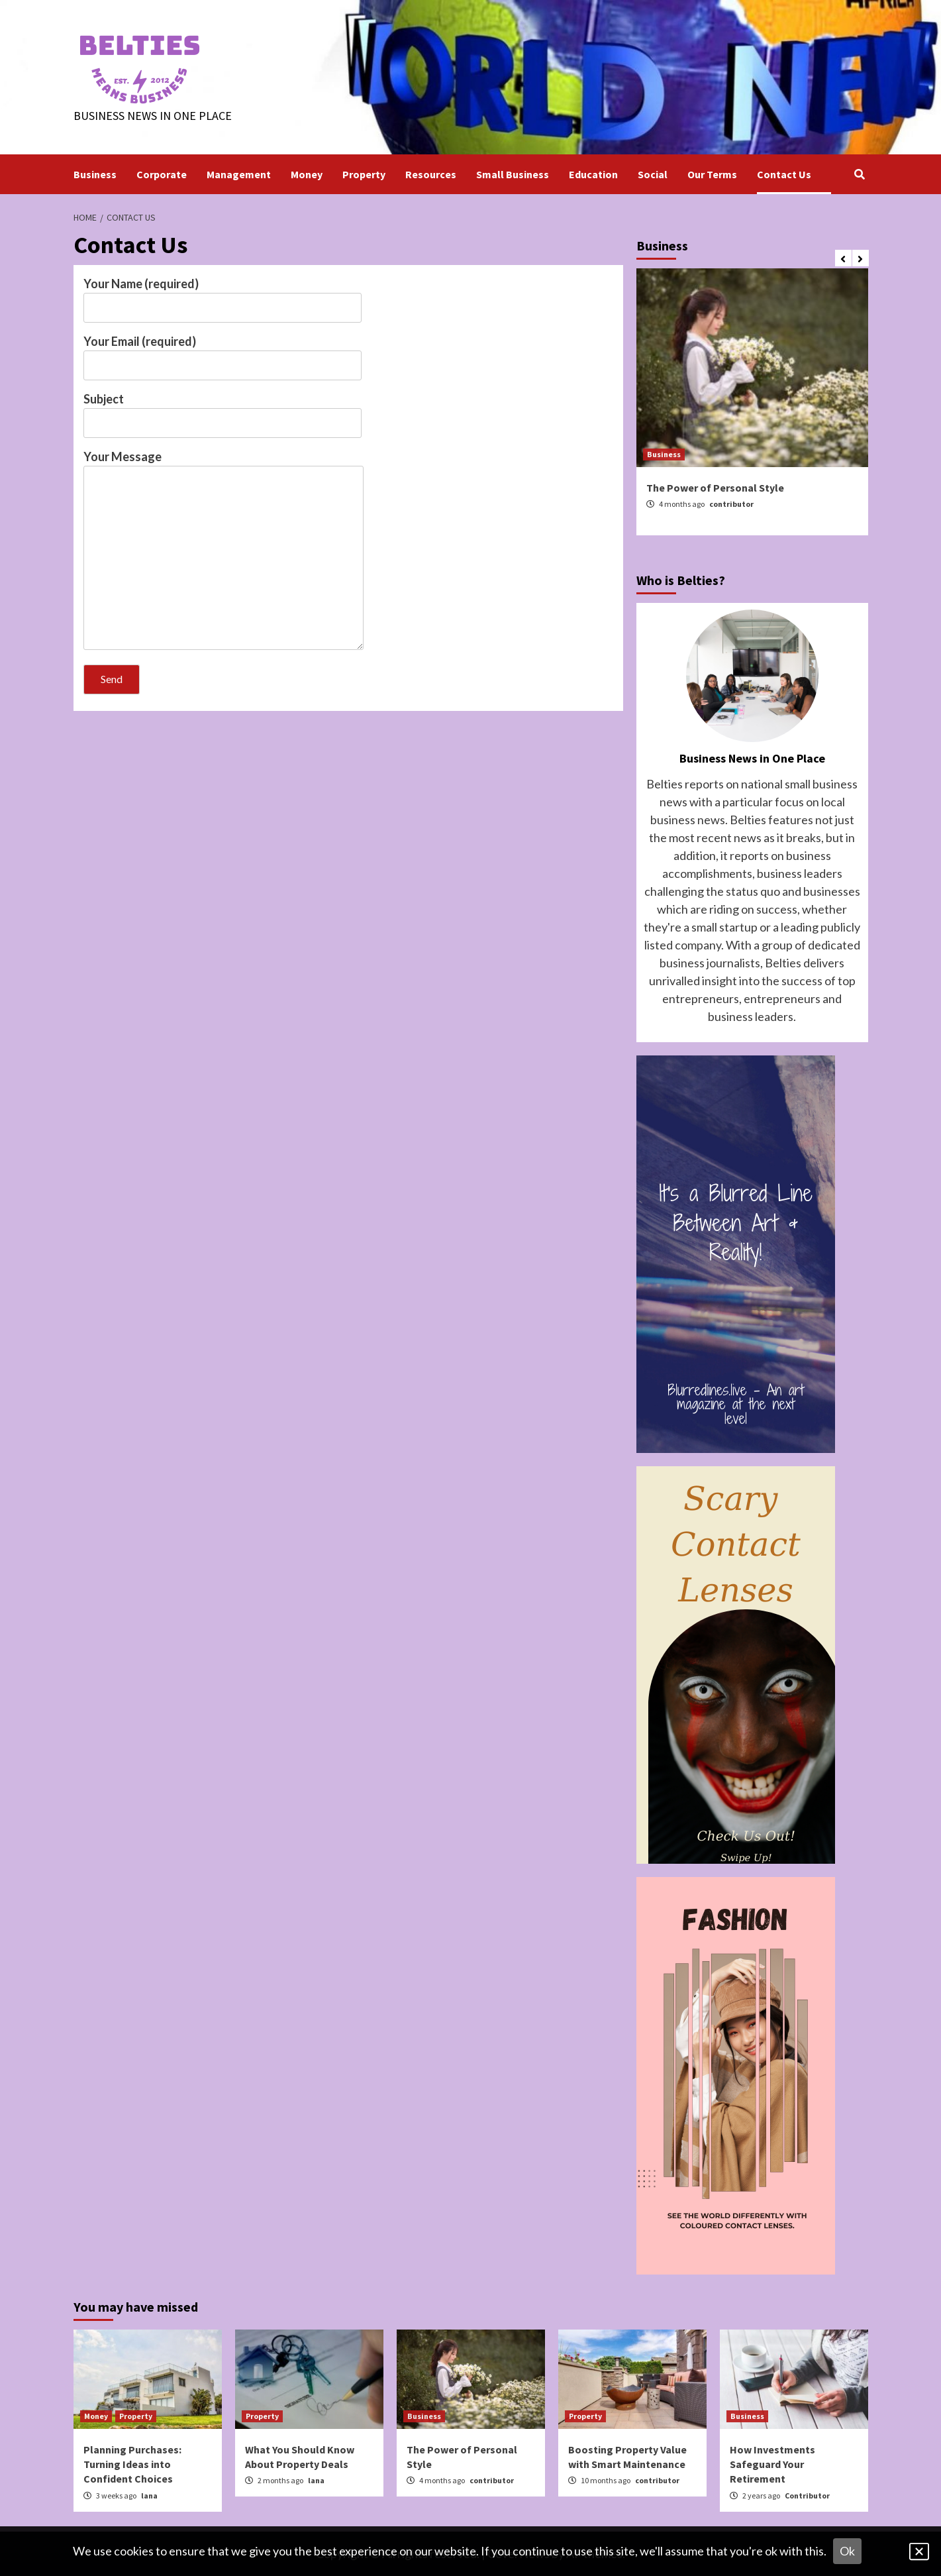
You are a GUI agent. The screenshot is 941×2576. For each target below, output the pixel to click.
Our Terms (712, 174)
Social (653, 174)
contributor (731, 504)
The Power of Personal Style (715, 487)
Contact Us (784, 174)
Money (306, 174)
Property (363, 174)
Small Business (512, 174)
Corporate (161, 174)
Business (95, 174)
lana (149, 2495)
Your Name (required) (222, 295)
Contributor (807, 2495)
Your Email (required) (222, 353)
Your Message (223, 551)
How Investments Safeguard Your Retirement (772, 2464)
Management (239, 174)
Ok (847, 2551)
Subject (222, 411)
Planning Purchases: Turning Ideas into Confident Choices (132, 2464)
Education (593, 174)
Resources (430, 174)
